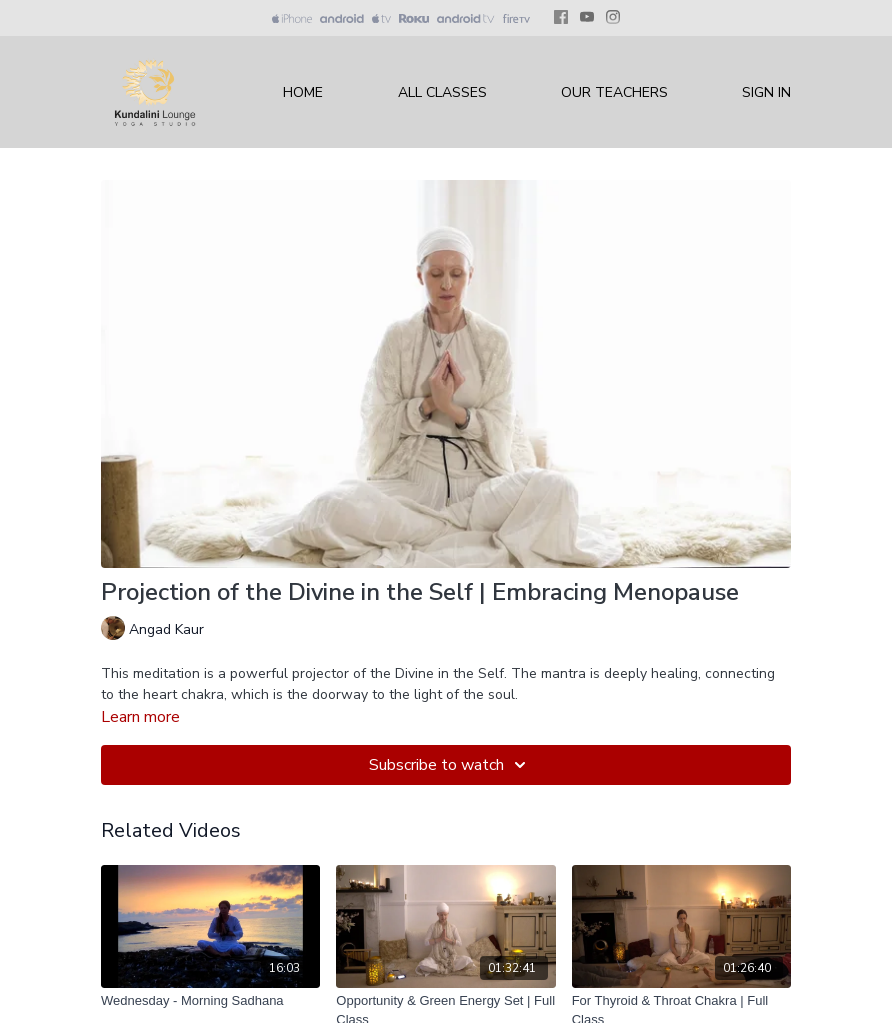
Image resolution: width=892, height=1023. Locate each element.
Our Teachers (614, 92)
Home (303, 92)
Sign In (766, 92)
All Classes (442, 92)
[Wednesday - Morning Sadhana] (210, 1001)
